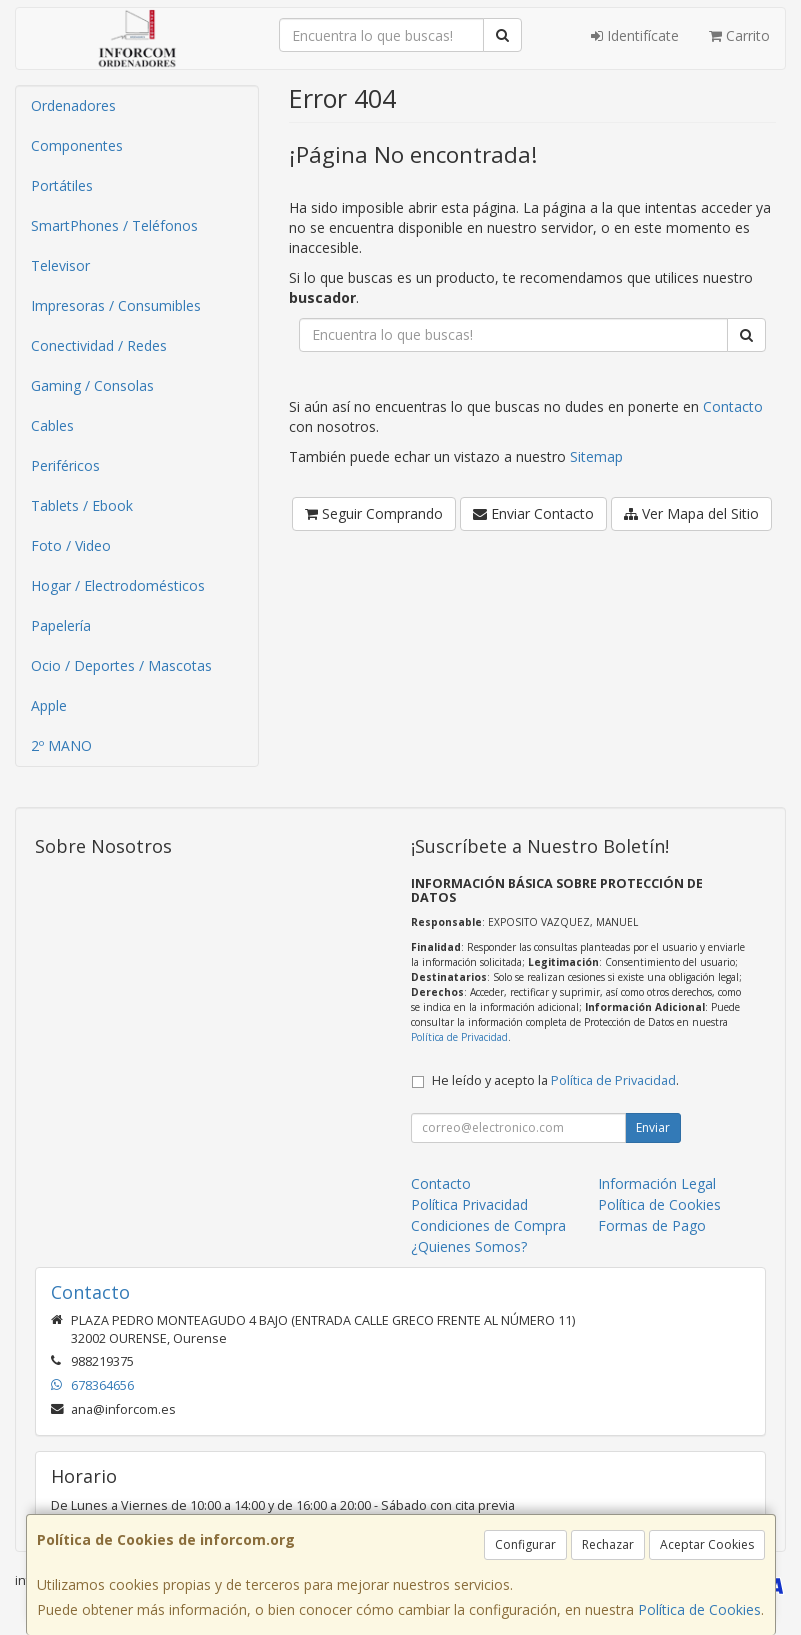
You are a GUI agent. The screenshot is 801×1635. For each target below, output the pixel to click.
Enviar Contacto (533, 513)
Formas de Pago (652, 1225)
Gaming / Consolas (92, 385)
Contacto (733, 406)
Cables (52, 425)
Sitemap (596, 456)
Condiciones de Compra (488, 1225)
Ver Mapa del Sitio (691, 513)
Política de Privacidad (459, 1037)
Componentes (77, 145)
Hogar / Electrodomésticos (118, 585)
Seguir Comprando (374, 513)
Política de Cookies (699, 1609)
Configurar (525, 1544)
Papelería (61, 625)
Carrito (739, 35)
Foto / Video (71, 545)
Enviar (653, 1127)
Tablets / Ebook (82, 505)
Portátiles (62, 185)
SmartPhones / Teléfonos (114, 225)
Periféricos (65, 465)
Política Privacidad (469, 1204)
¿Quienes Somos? (469, 1246)
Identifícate (635, 35)
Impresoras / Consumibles (116, 305)
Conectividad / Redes (99, 345)
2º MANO (61, 745)
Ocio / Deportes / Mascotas (121, 665)
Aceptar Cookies (707, 1544)
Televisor (60, 265)
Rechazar (608, 1544)
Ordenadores (73, 105)
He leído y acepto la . (555, 1080)
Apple (49, 705)
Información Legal (657, 1183)
